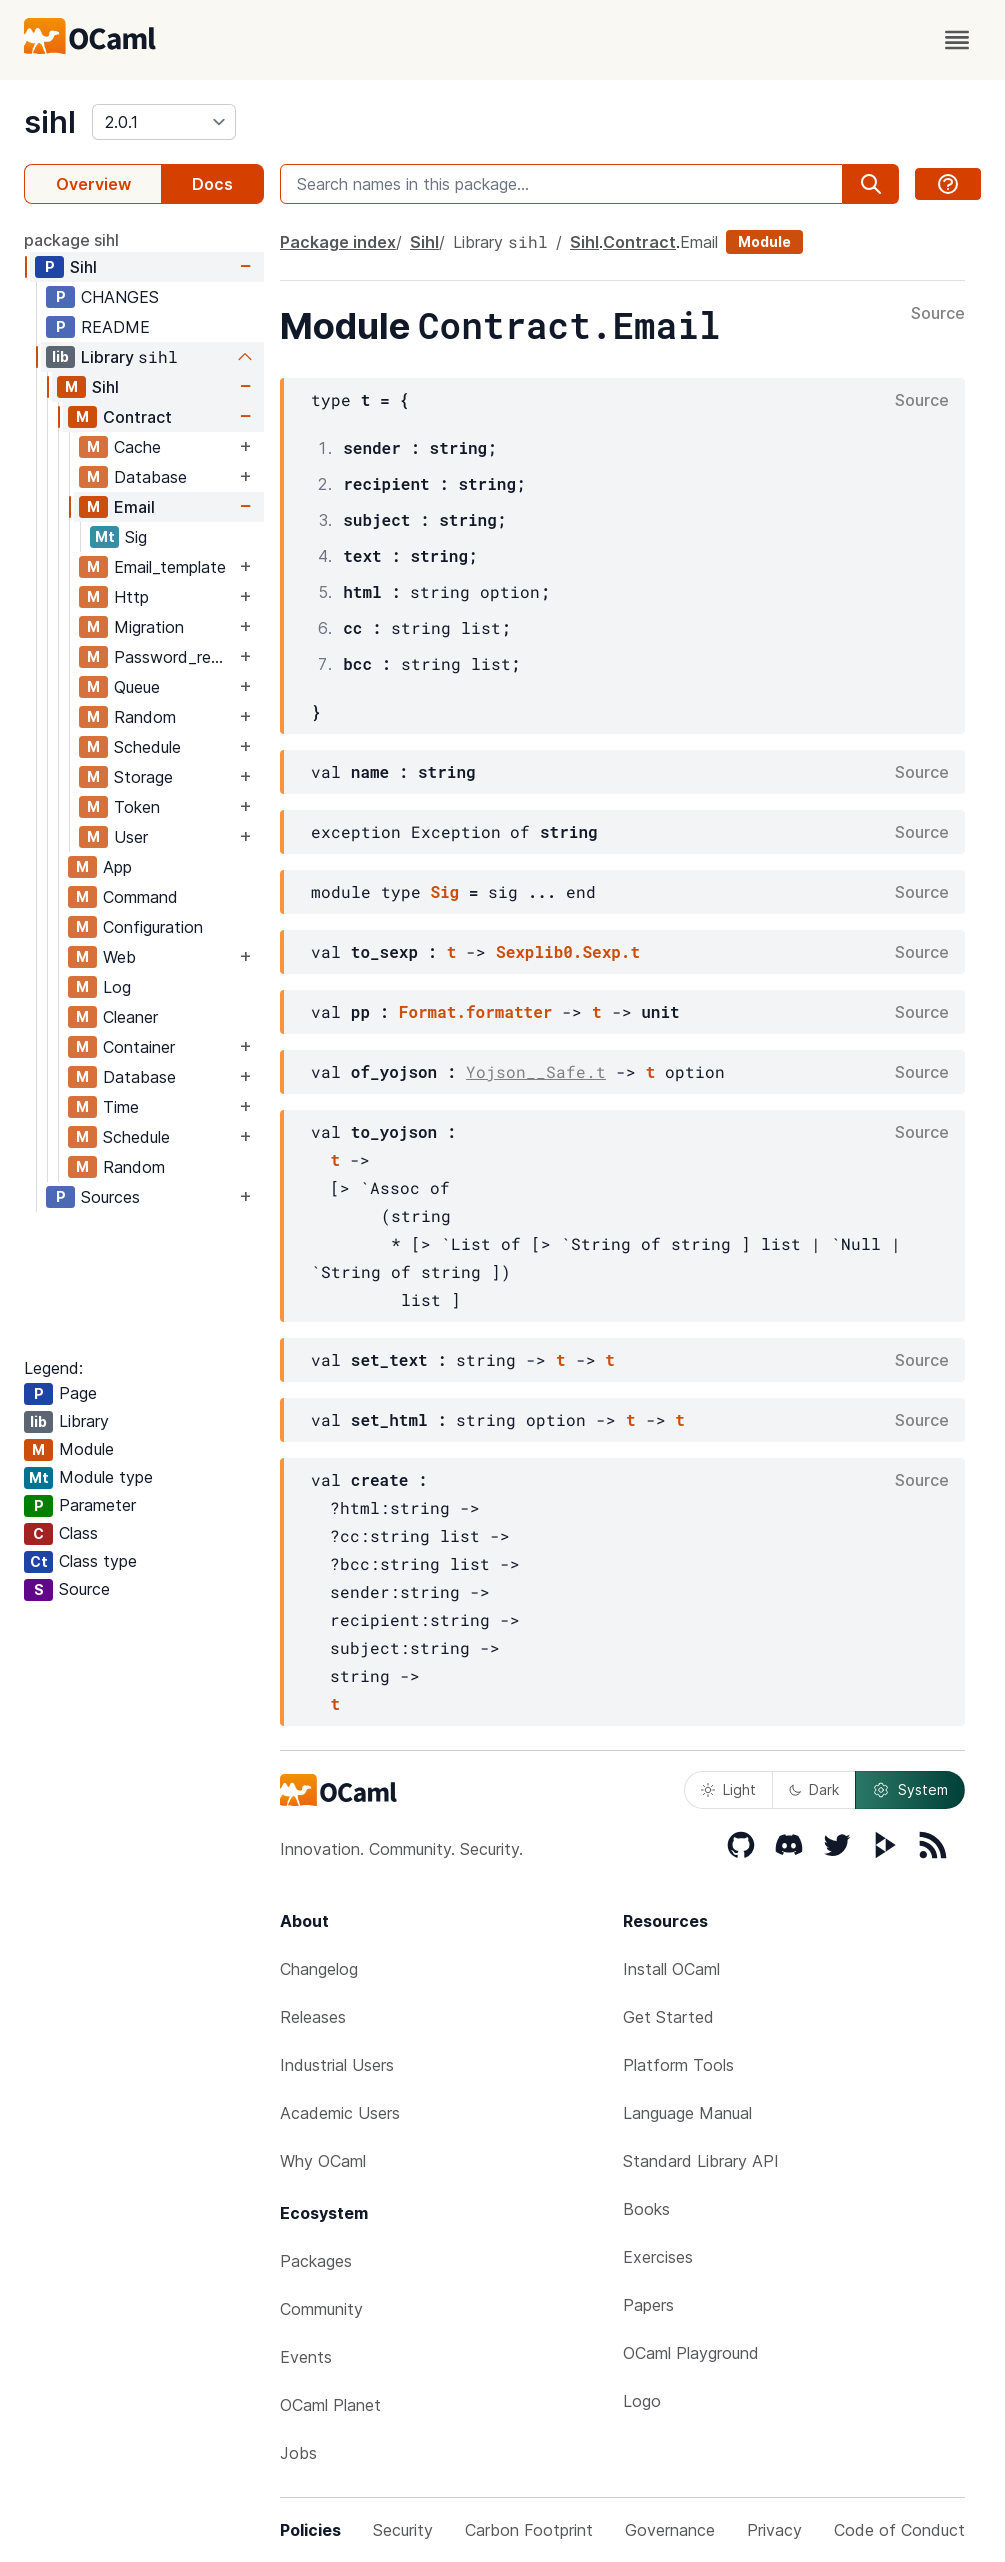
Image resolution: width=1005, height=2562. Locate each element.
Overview (93, 184)
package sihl (71, 240)
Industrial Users (337, 2065)
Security (403, 2530)
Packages (316, 2261)
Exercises (658, 2257)
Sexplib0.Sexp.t (568, 951)
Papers (648, 2305)
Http (131, 597)
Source (938, 314)
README (115, 327)
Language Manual (687, 2113)
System (910, 1790)
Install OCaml (671, 1969)
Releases (313, 2017)
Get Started (668, 2017)
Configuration (153, 927)
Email (134, 507)
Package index (338, 242)
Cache (137, 447)
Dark (814, 1789)
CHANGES (120, 297)
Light (728, 1789)
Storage (143, 777)
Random (145, 717)
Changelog (319, 1969)
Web (119, 957)
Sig (136, 537)
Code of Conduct (899, 2530)
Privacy (774, 2530)
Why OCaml (323, 2161)
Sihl (83, 267)
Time (121, 1107)
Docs (212, 184)
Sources (110, 1197)
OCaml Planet (330, 2405)
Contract (137, 417)
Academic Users (340, 2113)
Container (139, 1047)
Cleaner (130, 1017)
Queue (137, 687)
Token (137, 807)
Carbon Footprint (529, 2530)
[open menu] (957, 40)
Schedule (147, 747)
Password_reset (174, 657)
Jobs (298, 2453)
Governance (670, 2530)
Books (646, 2209)
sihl (50, 122)
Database (150, 477)
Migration (149, 627)
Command (140, 897)
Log (117, 987)
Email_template (170, 567)
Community (321, 2309)
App (117, 867)
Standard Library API (701, 2161)
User (131, 837)
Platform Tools (678, 2065)
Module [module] (764, 241)
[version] (164, 122)
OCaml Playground (691, 2353)
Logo (642, 2401)
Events (306, 2357)
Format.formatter (476, 1011)
